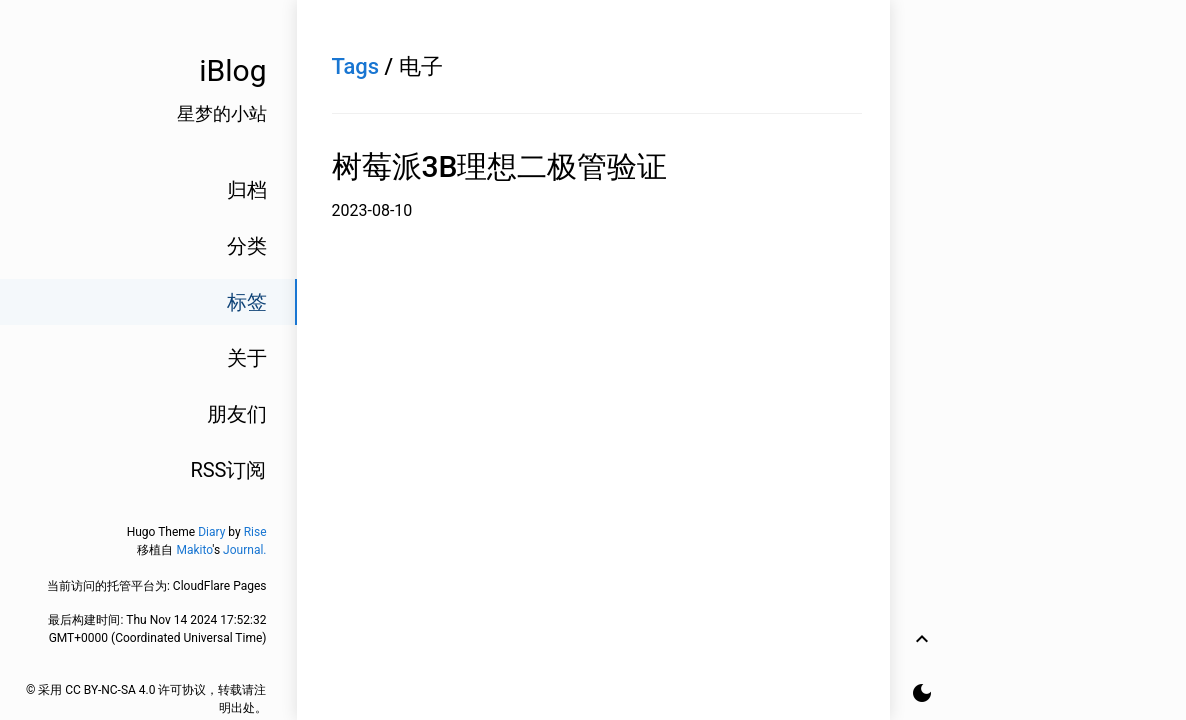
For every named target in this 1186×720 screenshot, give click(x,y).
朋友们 (237, 414)
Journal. (244, 550)
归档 (247, 190)
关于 (247, 358)
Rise (255, 532)
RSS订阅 (228, 470)
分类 (247, 246)
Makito (194, 550)
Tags (356, 66)
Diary (211, 532)
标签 (247, 302)
